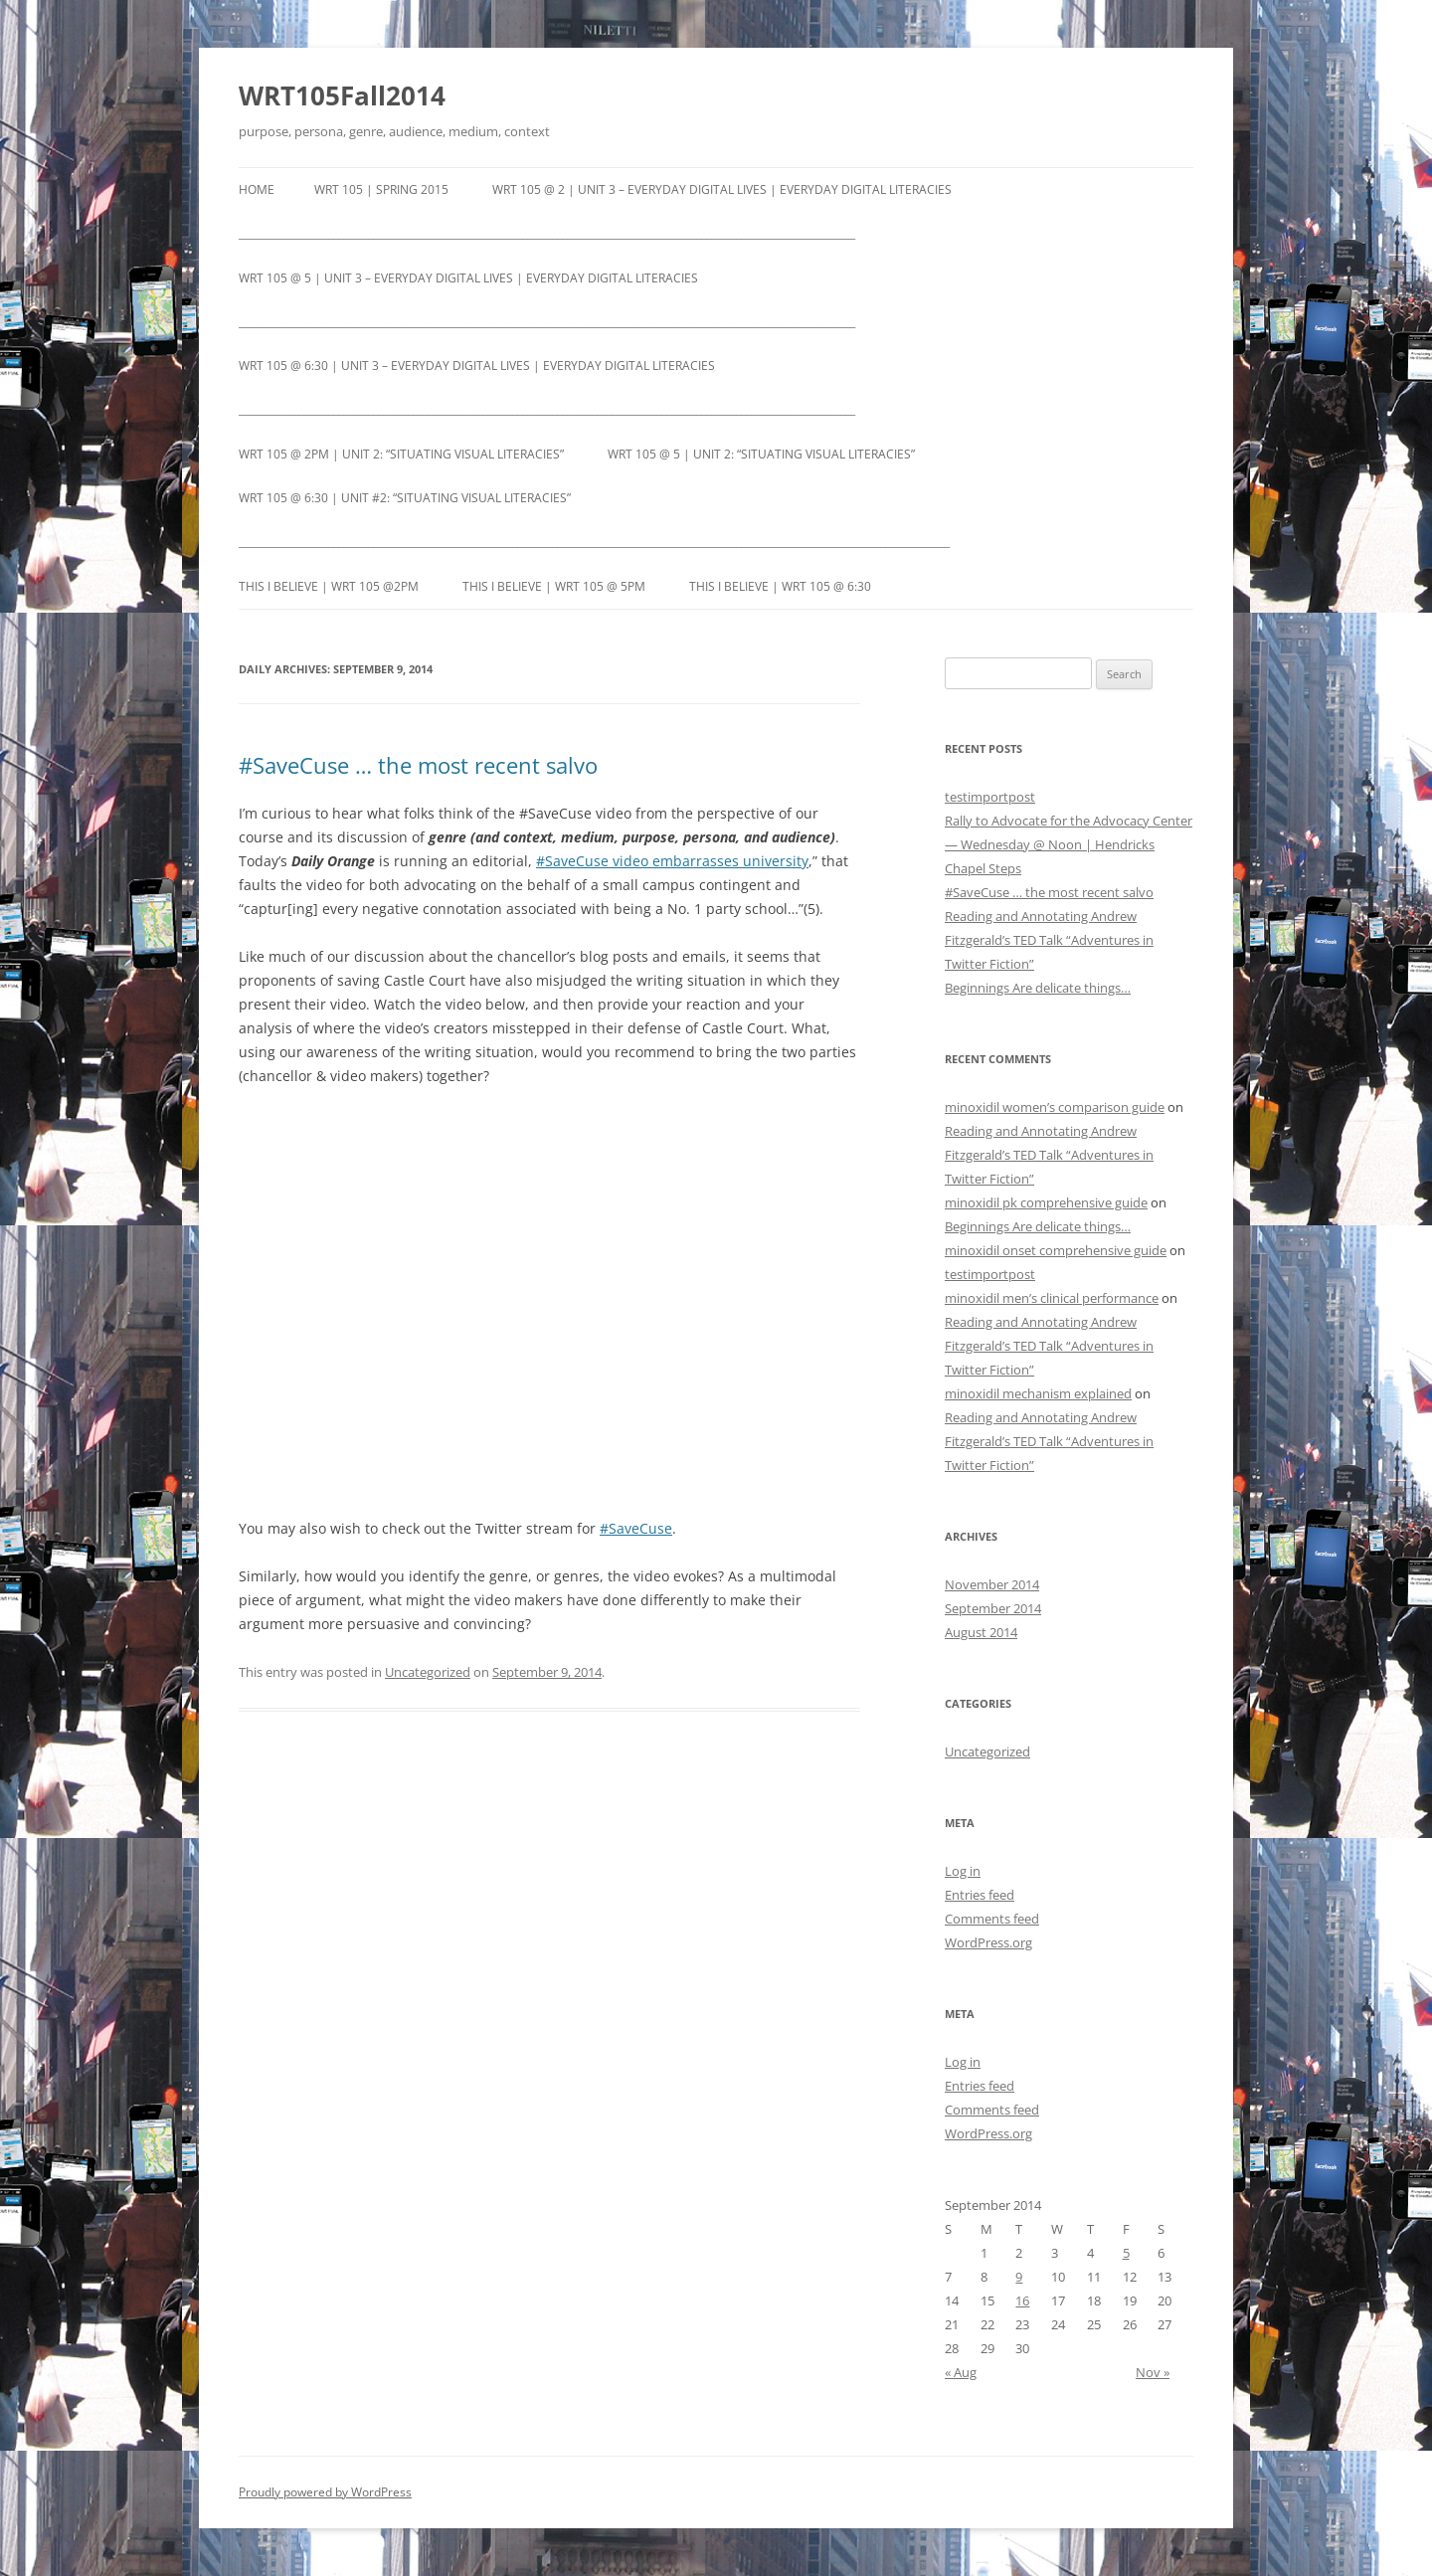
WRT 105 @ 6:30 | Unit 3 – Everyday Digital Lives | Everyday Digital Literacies (477, 365)
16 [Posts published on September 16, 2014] (1022, 2300)
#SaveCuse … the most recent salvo (418, 765)
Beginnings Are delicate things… (1038, 988)
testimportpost (990, 797)
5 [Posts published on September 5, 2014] (1126, 2253)
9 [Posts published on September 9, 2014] (1018, 2277)
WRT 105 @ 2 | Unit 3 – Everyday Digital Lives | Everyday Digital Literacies (722, 189)
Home (256, 189)
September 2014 (993, 1608)
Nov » (1152, 2372)
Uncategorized (427, 1672)
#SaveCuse (636, 1528)
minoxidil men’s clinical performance (1052, 1298)
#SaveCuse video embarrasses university (672, 860)
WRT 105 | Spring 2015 (381, 189)
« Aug (961, 2372)
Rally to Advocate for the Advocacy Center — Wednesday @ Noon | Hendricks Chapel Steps (1068, 844)
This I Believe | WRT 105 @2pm (329, 586)
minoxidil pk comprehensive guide (1046, 1202)
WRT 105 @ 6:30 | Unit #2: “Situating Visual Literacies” (405, 497)
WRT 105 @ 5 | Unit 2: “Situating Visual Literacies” (761, 454)
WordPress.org (988, 1942)
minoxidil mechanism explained (1038, 1393)
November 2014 (992, 1584)
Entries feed (979, 1895)
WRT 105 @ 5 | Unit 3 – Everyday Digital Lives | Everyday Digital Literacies (468, 278)
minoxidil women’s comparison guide (1054, 1107)
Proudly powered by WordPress (325, 2492)
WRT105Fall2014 (342, 95)
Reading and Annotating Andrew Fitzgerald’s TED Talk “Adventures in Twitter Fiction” (1049, 940)
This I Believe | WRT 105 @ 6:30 (780, 586)
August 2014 (981, 1632)
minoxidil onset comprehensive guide (1055, 1250)
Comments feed (992, 1919)
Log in (963, 1871)
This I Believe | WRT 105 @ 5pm (553, 586)
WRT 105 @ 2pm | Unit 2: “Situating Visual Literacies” (401, 454)
